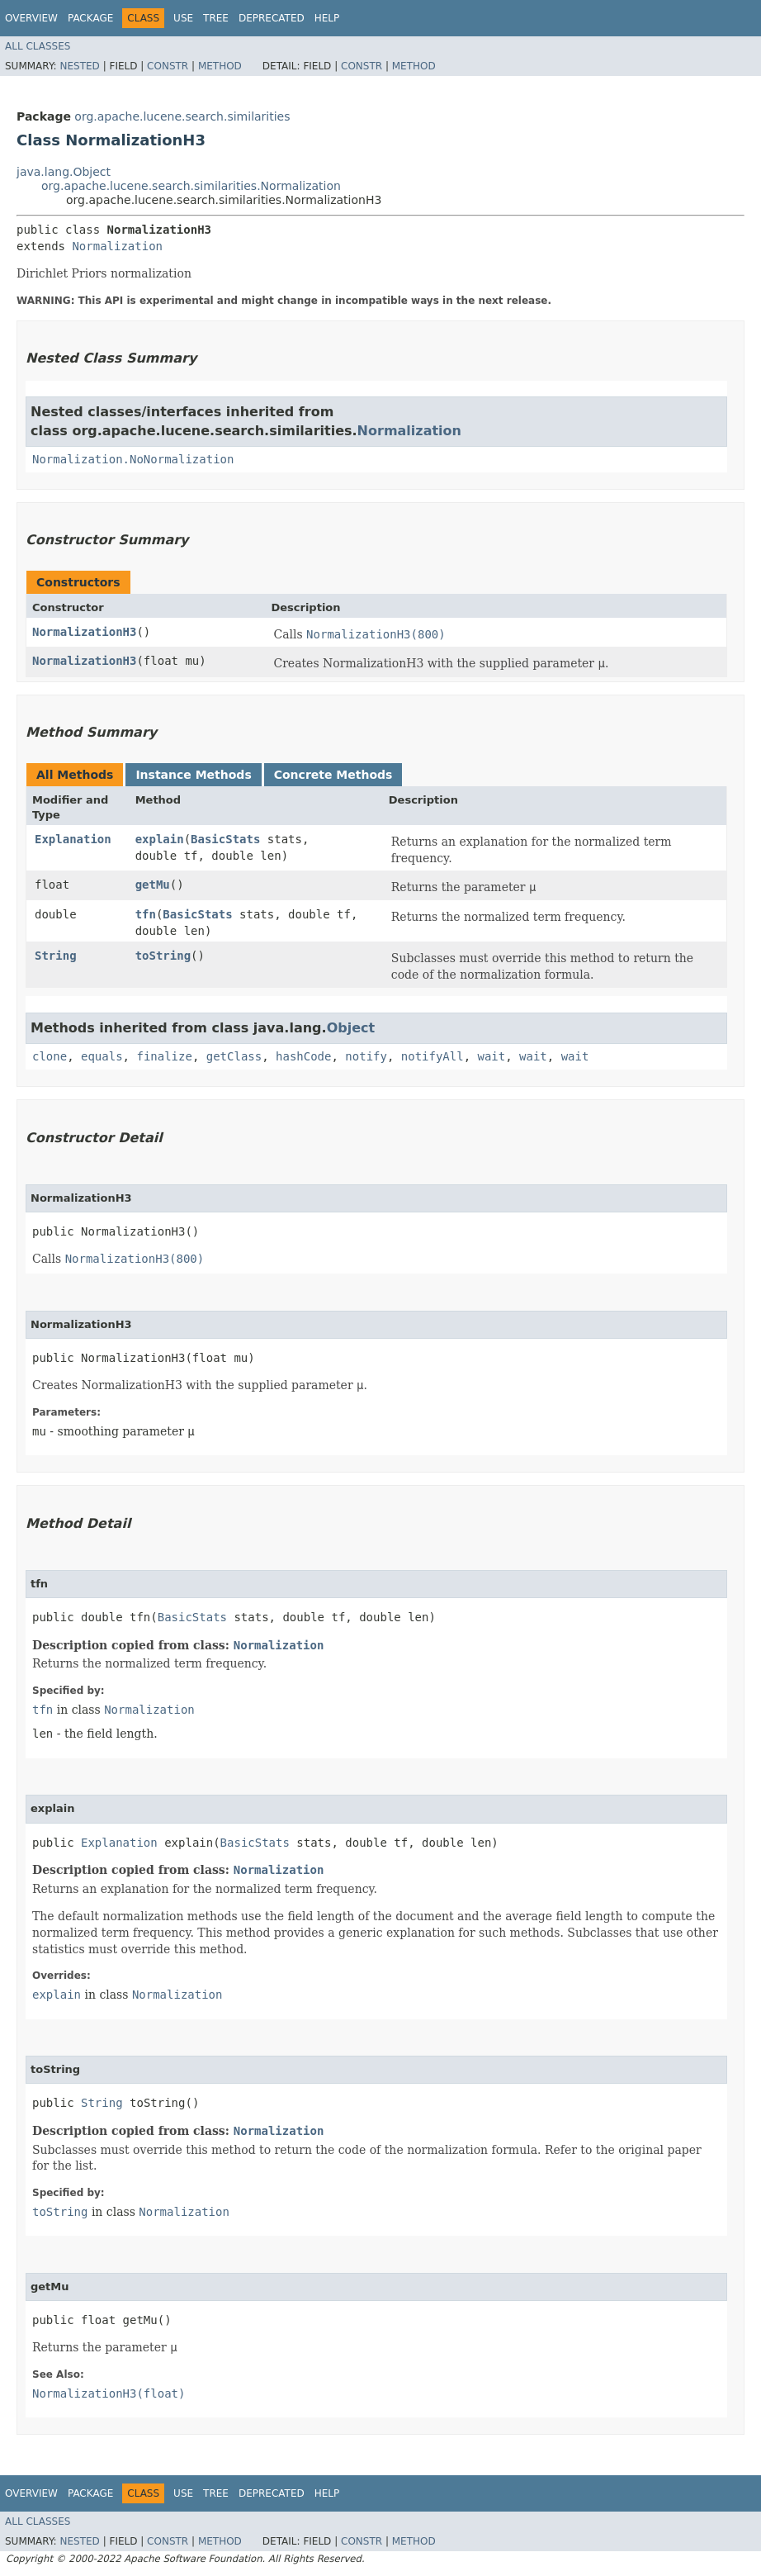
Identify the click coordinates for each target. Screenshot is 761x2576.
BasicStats (225, 839)
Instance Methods (193, 774)
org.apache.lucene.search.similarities (182, 116)
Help (327, 18)
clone (49, 1056)
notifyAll (432, 1056)
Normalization (117, 246)
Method (220, 66)
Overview (31, 18)
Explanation (73, 839)
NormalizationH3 (84, 631)
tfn (145, 914)
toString (163, 955)
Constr (167, 66)
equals (102, 1056)
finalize (163, 1056)
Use (183, 18)
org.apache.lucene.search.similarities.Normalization (191, 185)
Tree (216, 18)
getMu (152, 884)
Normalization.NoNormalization (133, 459)
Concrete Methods (333, 774)
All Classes (37, 46)
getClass (234, 1056)
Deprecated (272, 18)
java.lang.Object (64, 171)
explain (159, 839)
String (56, 955)
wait (492, 1056)
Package (90, 18)
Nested (79, 66)
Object (351, 1028)
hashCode (303, 1056)
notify (366, 1056)
